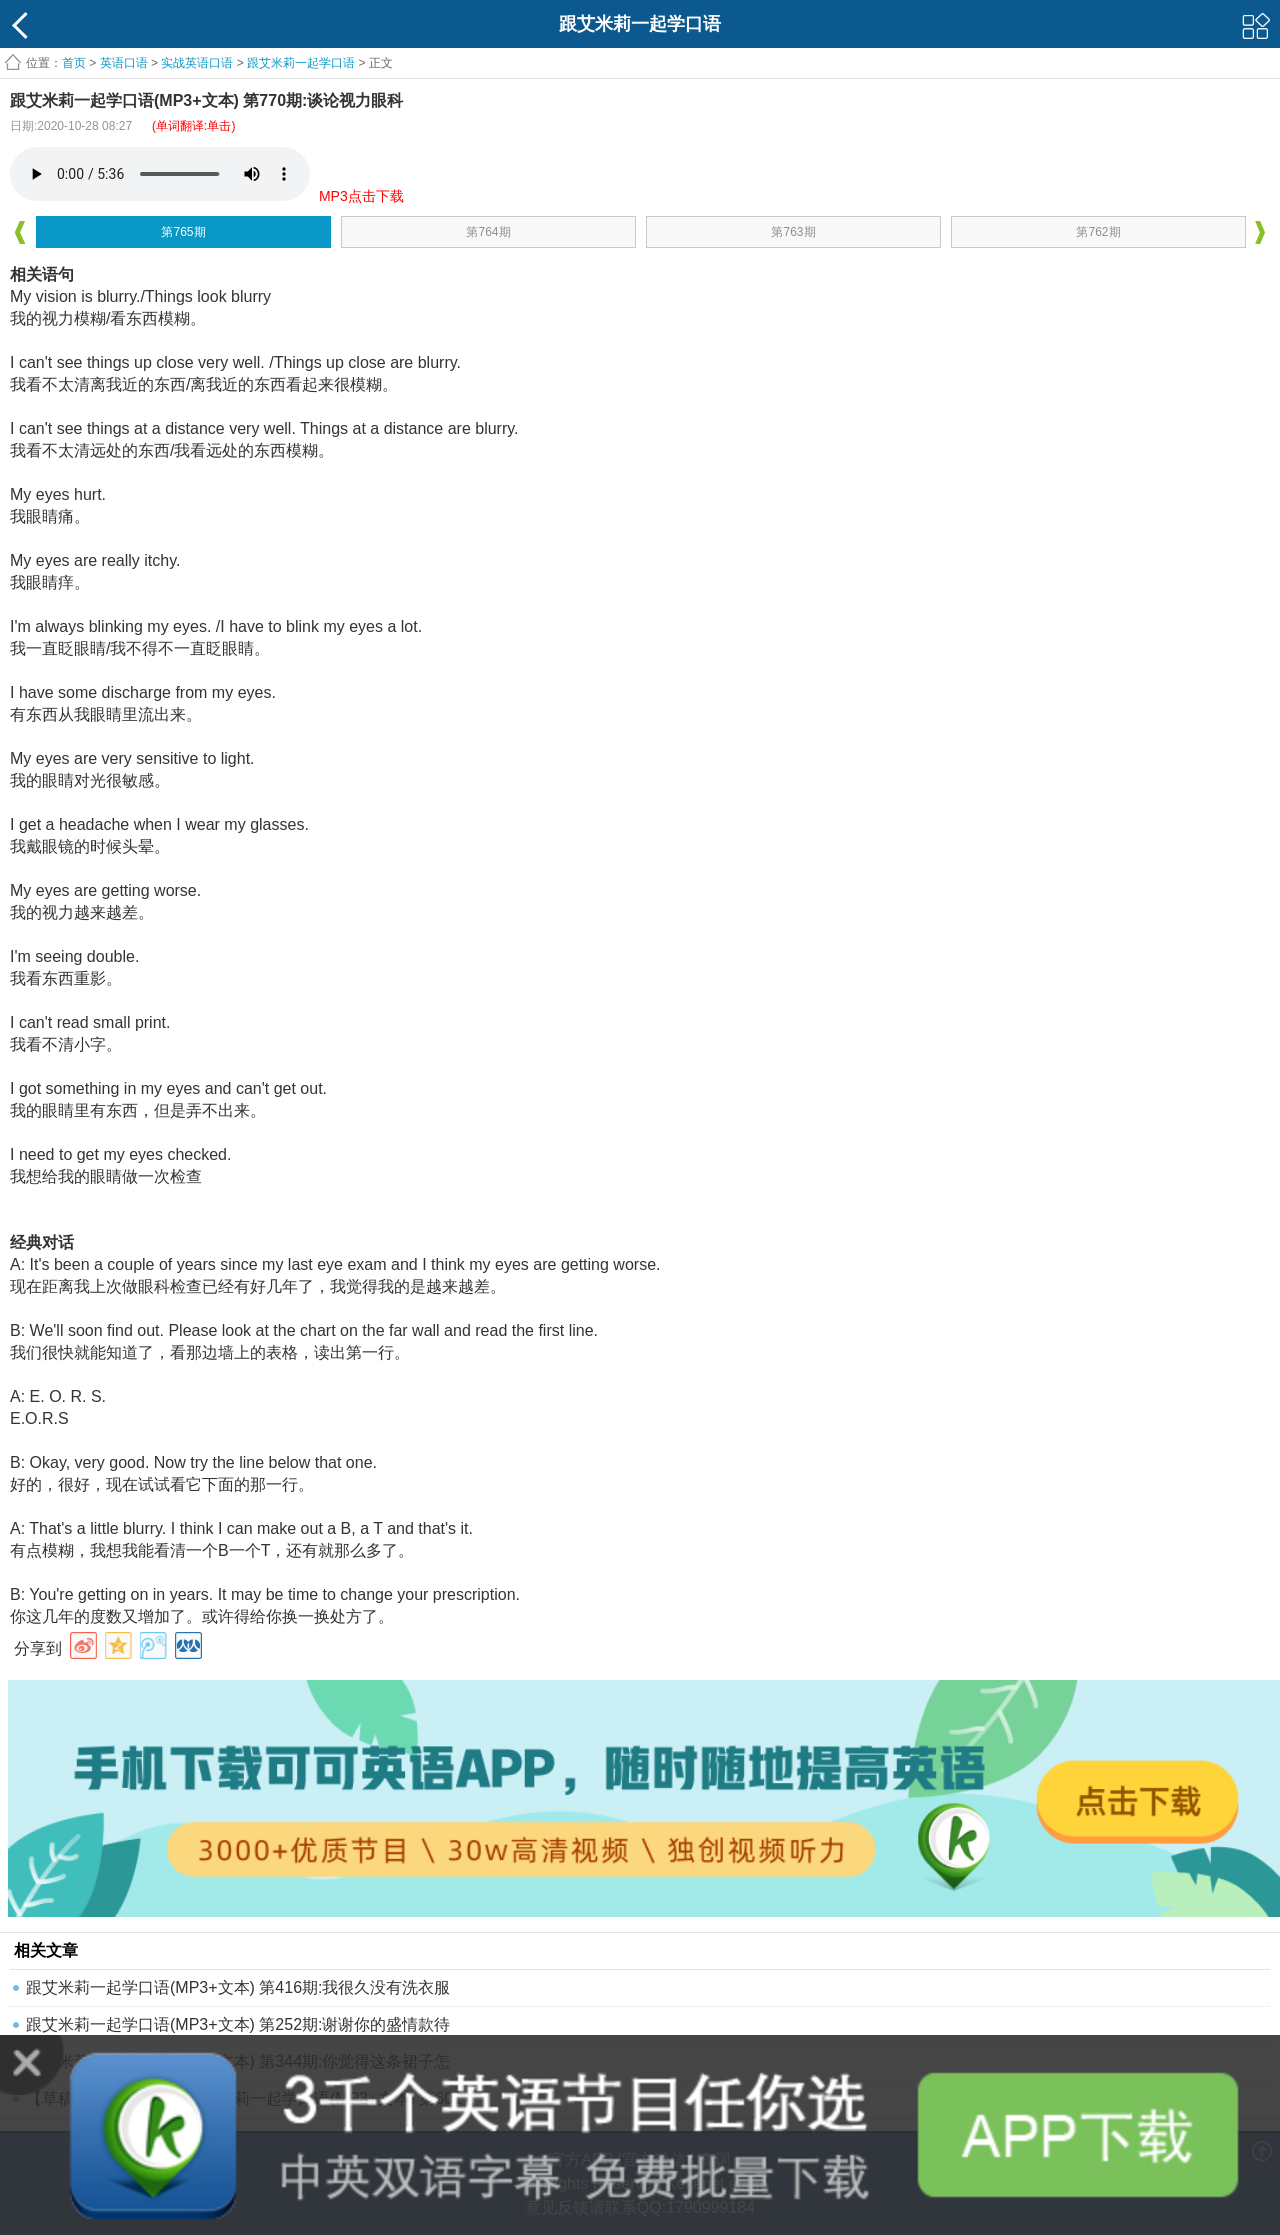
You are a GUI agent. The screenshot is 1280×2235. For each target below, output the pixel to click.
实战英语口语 (197, 63)
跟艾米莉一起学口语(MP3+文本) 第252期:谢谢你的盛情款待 (238, 2024)
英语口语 (124, 63)
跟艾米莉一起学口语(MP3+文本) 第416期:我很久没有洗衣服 (238, 1987)
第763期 (793, 232)
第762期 (1098, 232)
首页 (74, 63)
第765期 (183, 232)
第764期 (488, 232)
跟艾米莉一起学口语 (301, 63)
